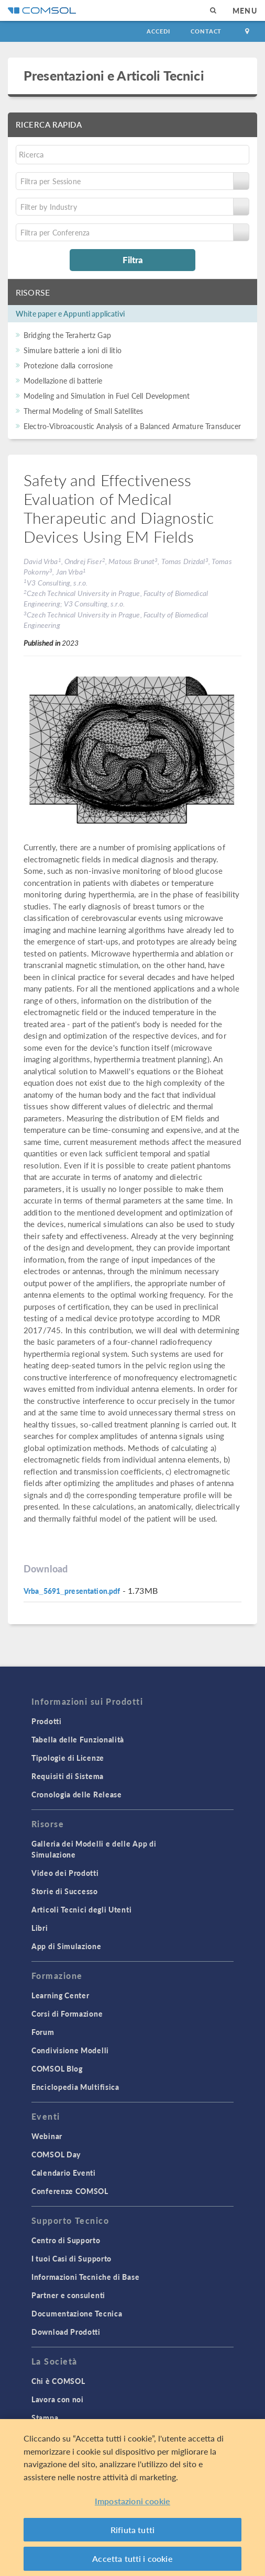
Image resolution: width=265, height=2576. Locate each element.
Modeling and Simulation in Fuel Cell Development (107, 395)
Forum (42, 2032)
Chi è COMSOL (58, 2381)
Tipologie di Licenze (67, 1757)
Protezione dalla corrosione (68, 365)
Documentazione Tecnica (76, 2313)
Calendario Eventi (63, 2172)
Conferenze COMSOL (69, 2191)
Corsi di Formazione (67, 2013)
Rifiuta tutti (132, 2530)
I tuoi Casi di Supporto (71, 2258)
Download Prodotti (66, 2331)
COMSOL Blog (57, 2068)
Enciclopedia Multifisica (75, 2087)
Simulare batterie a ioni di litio (73, 350)
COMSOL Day (56, 2154)
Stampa (44, 2417)
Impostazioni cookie (132, 2501)
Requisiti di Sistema (67, 1776)
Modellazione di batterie (63, 380)
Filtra (133, 259)
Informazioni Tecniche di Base (85, 2276)
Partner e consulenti (68, 2295)
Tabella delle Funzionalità (77, 1739)
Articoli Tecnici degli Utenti (81, 1909)
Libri (39, 1927)
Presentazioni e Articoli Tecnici (114, 75)
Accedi (158, 31)
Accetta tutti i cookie (132, 2558)
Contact (206, 31)
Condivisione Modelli (70, 2050)
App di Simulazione (66, 1946)
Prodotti (46, 1721)
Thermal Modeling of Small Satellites (83, 411)
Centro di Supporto (66, 2240)
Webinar (46, 2136)
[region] (132, 2497)
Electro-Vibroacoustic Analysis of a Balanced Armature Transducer (132, 426)
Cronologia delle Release (76, 1794)
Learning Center (60, 1995)
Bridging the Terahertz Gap (67, 335)
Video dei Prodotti (65, 1873)
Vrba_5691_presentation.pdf (72, 1590)
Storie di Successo (64, 1891)
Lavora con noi (57, 2399)
